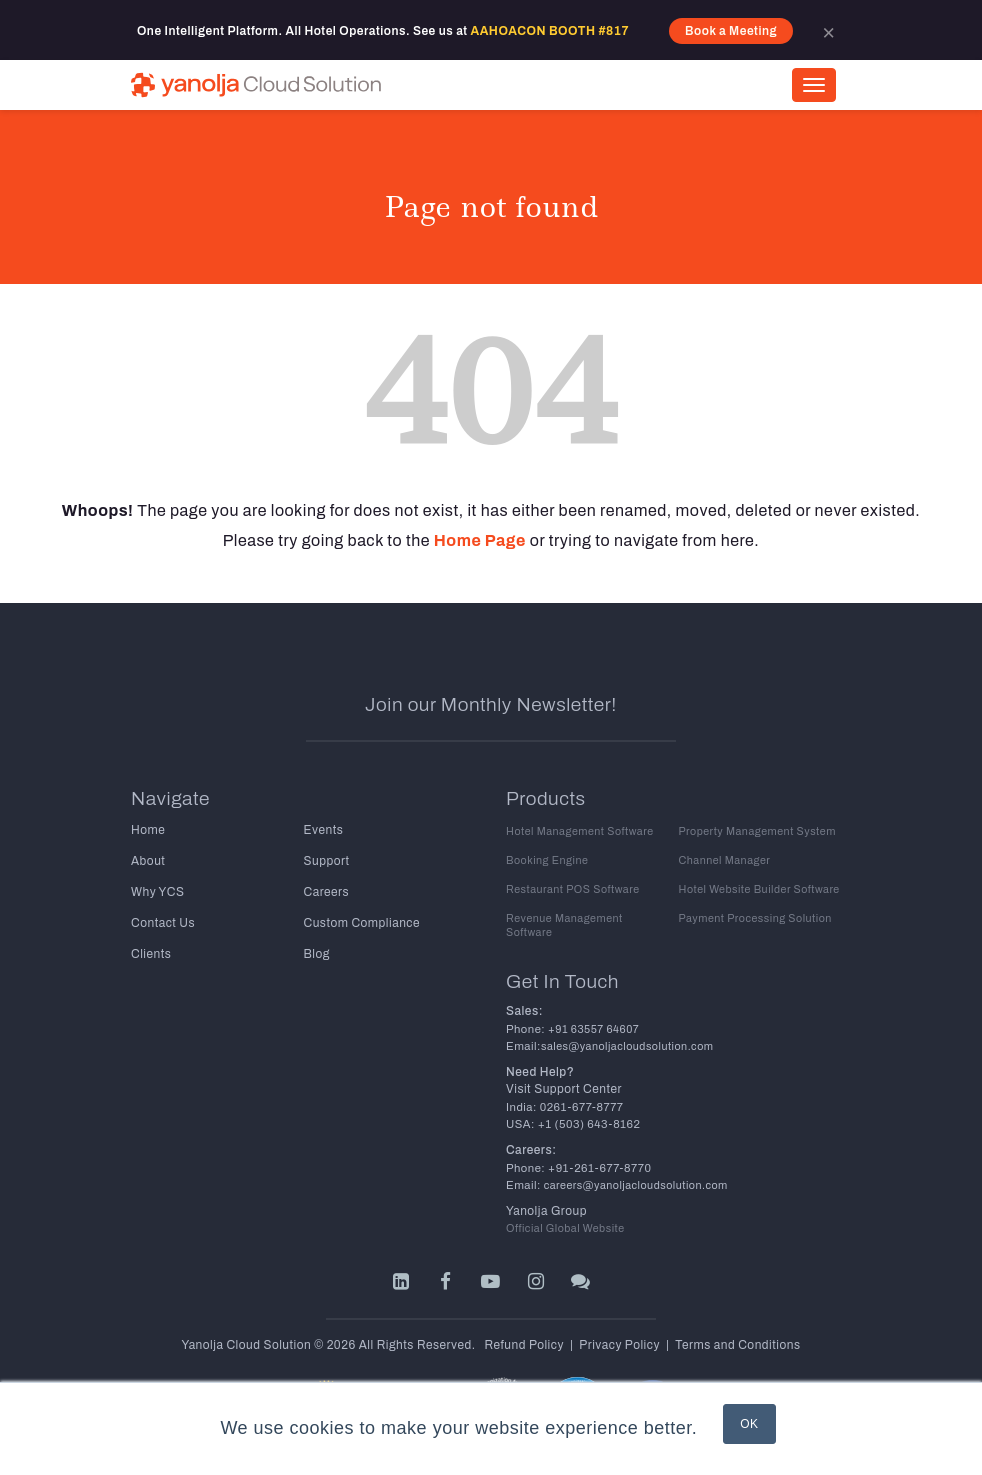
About (148, 861)
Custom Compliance (362, 923)
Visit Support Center (564, 1089)
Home (148, 830)
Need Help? (540, 1072)
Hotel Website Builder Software (759, 889)
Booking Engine (547, 860)
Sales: (524, 1011)
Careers (327, 892)
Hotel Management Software (580, 831)
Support (327, 861)
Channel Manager (725, 860)
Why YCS (157, 892)
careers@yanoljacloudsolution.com (634, 1185)
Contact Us (163, 923)
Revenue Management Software (564, 925)
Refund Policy (524, 1345)
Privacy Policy (619, 1345)
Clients (151, 954)
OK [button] (749, 1424)
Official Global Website (565, 1228)
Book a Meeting (731, 31)
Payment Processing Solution (755, 918)
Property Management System (757, 831)
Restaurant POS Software (573, 889)
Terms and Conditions (737, 1345)
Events (324, 830)
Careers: (531, 1150)
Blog (317, 954)
